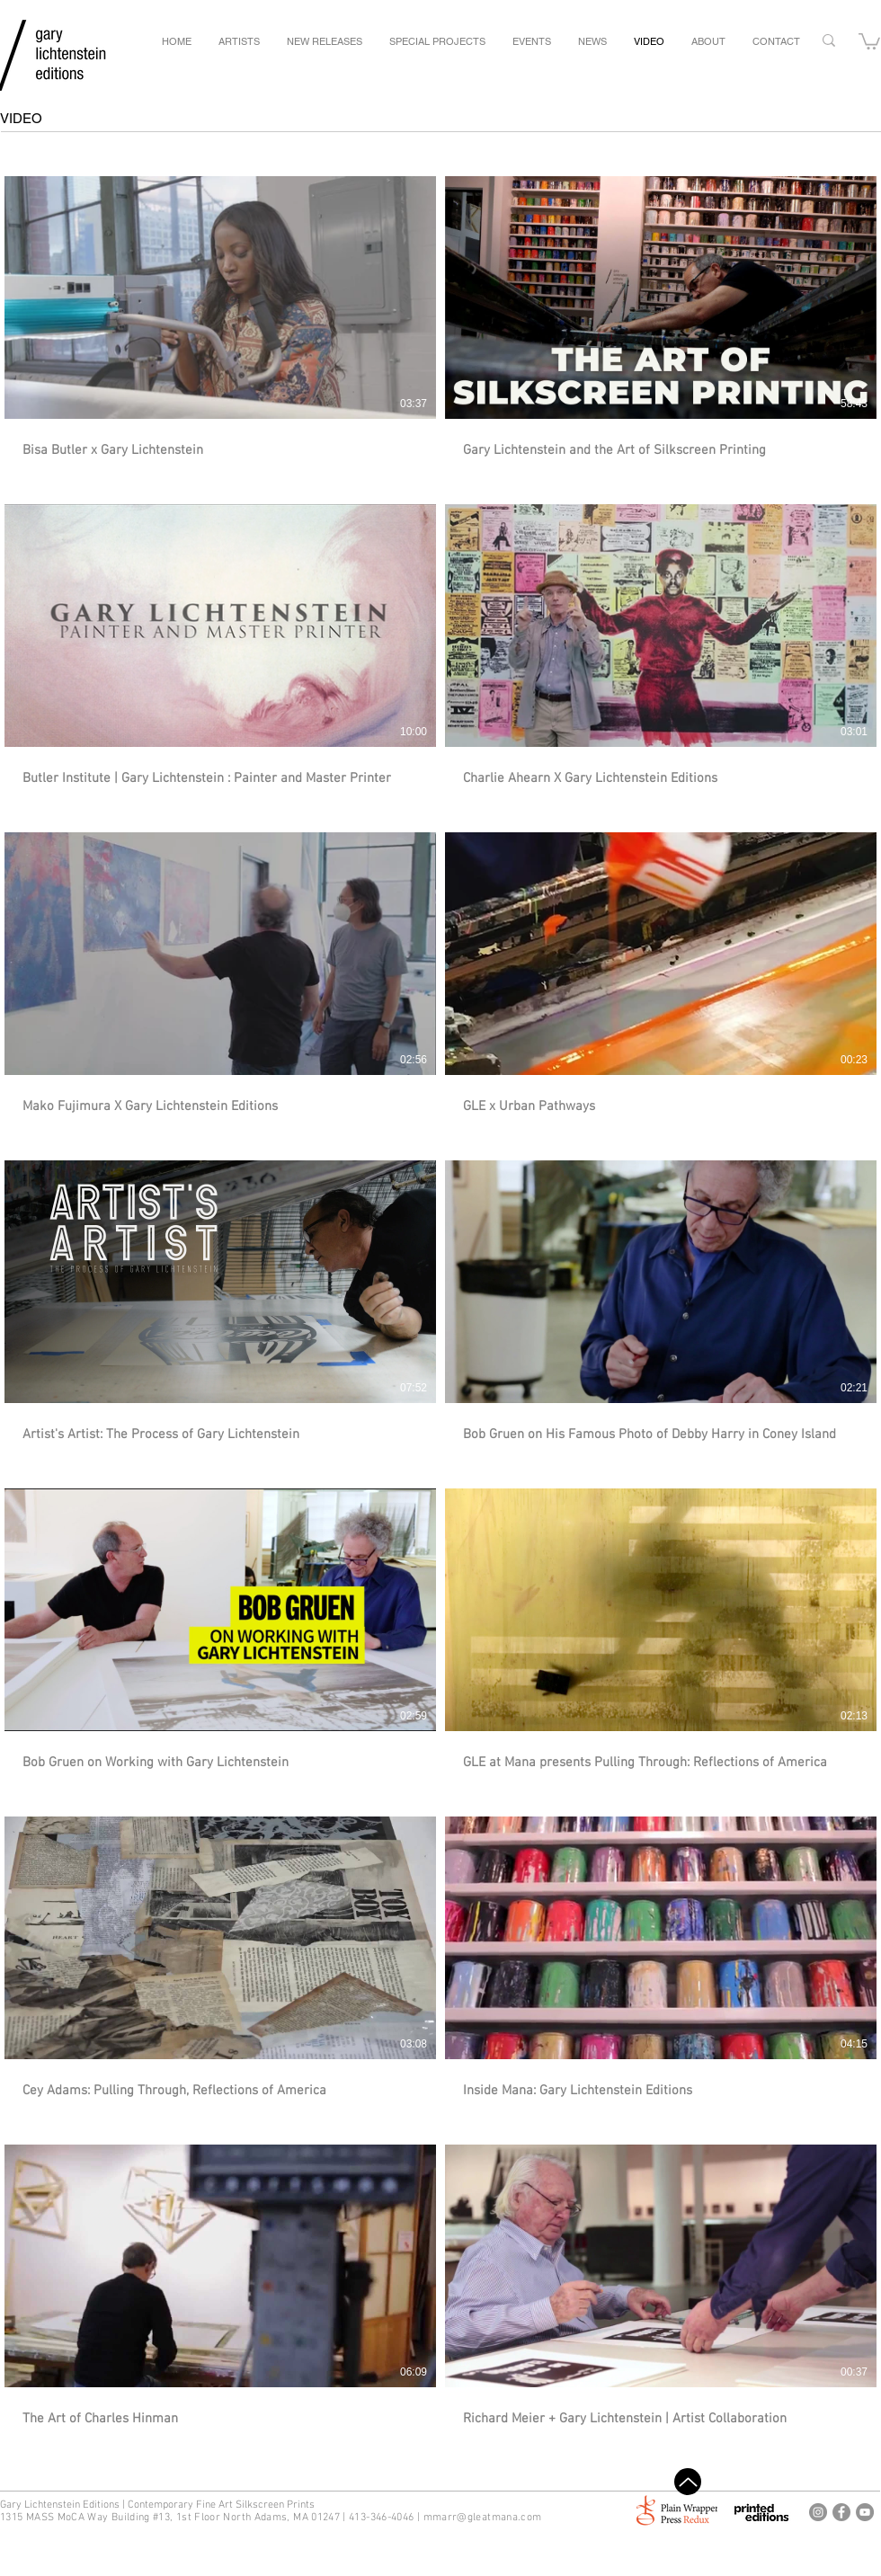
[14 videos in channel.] (440, 1302)
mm (432, 2517)
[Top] (687, 2481)
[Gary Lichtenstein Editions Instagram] (818, 2512)
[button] (869, 40)
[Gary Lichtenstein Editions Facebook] (841, 2512)
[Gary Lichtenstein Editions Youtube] (865, 2512)
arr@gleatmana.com (491, 2517)
